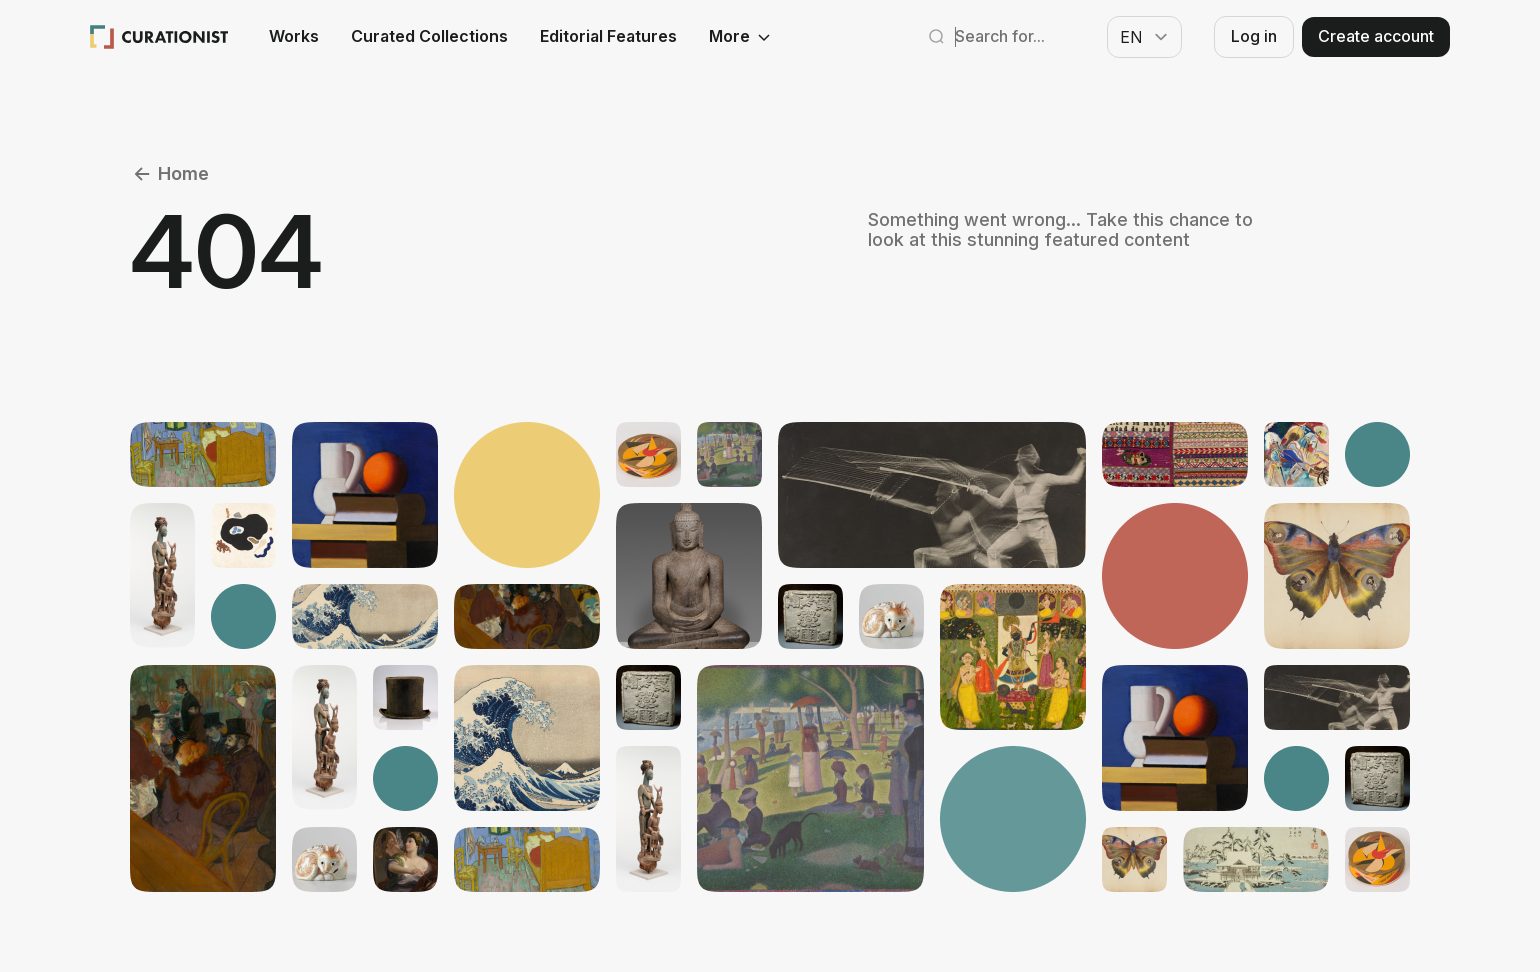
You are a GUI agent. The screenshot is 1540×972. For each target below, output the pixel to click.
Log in (1254, 36)
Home (169, 174)
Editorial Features (608, 36)
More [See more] (741, 37)
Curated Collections (429, 36)
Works (294, 36)
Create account (1376, 36)
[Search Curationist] (1011, 37)
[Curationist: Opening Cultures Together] (159, 37)
